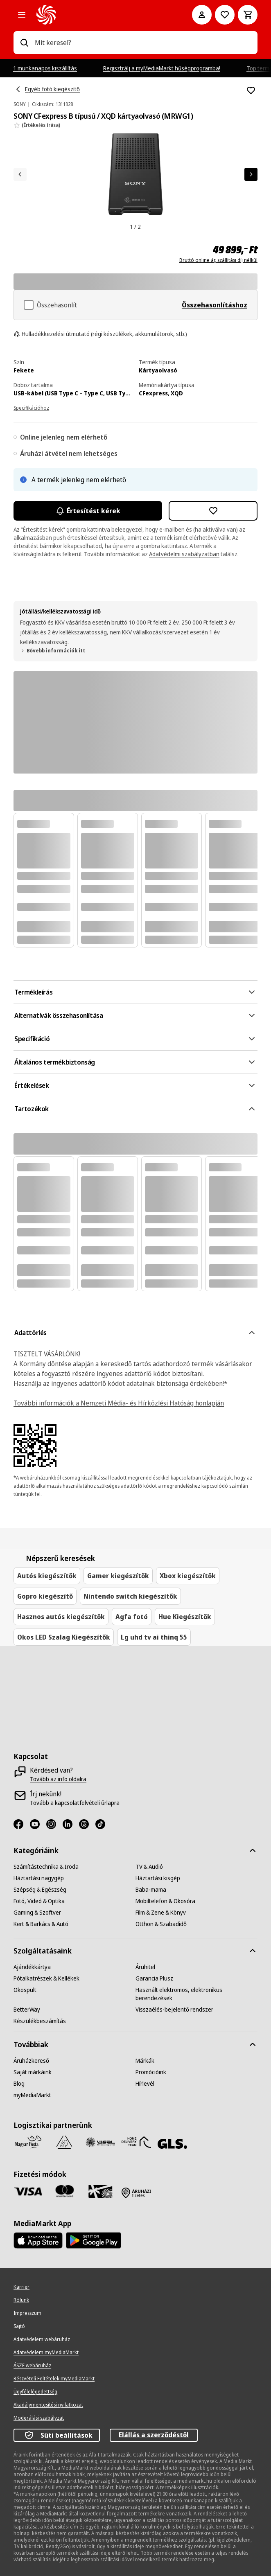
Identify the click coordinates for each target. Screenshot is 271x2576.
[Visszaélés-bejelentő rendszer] (174, 2009)
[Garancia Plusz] (154, 1978)
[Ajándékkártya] (32, 1967)
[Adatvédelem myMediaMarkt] (46, 2352)
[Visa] (28, 2191)
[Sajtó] (19, 2326)
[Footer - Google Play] (93, 2240)
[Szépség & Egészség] (40, 1890)
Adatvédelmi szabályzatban (184, 554)
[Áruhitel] (145, 1967)
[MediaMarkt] (102, 15)
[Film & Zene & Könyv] (161, 1912)
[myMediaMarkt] (32, 2095)
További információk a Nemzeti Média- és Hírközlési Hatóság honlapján (119, 1403)
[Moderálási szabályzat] (39, 2418)
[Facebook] (22, 1824)
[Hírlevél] (145, 2084)
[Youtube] (38, 1824)
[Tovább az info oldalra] (58, 1779)
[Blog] (19, 2084)
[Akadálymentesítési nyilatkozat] (48, 2405)
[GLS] (172, 2144)
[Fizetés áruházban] (136, 2193)
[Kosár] (247, 15)
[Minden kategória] (22, 14)
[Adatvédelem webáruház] (42, 2339)
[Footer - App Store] (38, 2240)
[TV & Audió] (149, 1867)
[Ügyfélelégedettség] (35, 2392)
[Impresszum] (27, 2313)
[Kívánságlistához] (225, 15)
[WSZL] (100, 2142)
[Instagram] (54, 1824)
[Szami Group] (64, 2142)
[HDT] (136, 2142)
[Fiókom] (202, 15)
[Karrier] (21, 2287)
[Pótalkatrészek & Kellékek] (46, 1978)
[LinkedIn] (71, 1824)
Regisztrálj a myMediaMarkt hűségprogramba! (161, 68)
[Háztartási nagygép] (39, 1878)
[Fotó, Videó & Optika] (39, 1901)
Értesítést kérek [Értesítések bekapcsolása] (88, 511)
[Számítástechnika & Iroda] (46, 1867)
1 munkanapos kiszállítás (45, 68)
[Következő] (250, 174)
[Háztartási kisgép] (158, 1878)
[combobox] (143, 42)
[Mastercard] (64, 2191)
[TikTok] (103, 1824)
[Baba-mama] (151, 1890)
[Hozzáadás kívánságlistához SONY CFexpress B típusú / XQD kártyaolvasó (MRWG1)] (250, 90)
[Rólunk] (21, 2300)
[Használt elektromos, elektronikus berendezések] (196, 1994)
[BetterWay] (27, 2009)
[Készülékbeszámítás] (40, 2021)
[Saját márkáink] (33, 2072)
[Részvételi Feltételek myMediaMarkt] (54, 2378)
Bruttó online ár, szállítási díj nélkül (218, 260)
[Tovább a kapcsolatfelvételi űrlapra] (75, 1803)
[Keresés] (24, 42)
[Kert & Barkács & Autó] (41, 1924)
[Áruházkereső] (31, 2061)
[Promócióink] (151, 2072)
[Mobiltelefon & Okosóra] (165, 1901)
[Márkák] (145, 2061)
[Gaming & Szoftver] (37, 1912)
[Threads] (87, 1824)
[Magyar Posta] (28, 2142)
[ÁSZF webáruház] (32, 2365)
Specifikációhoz (31, 407)
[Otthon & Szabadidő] (161, 1924)
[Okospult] (25, 1990)
